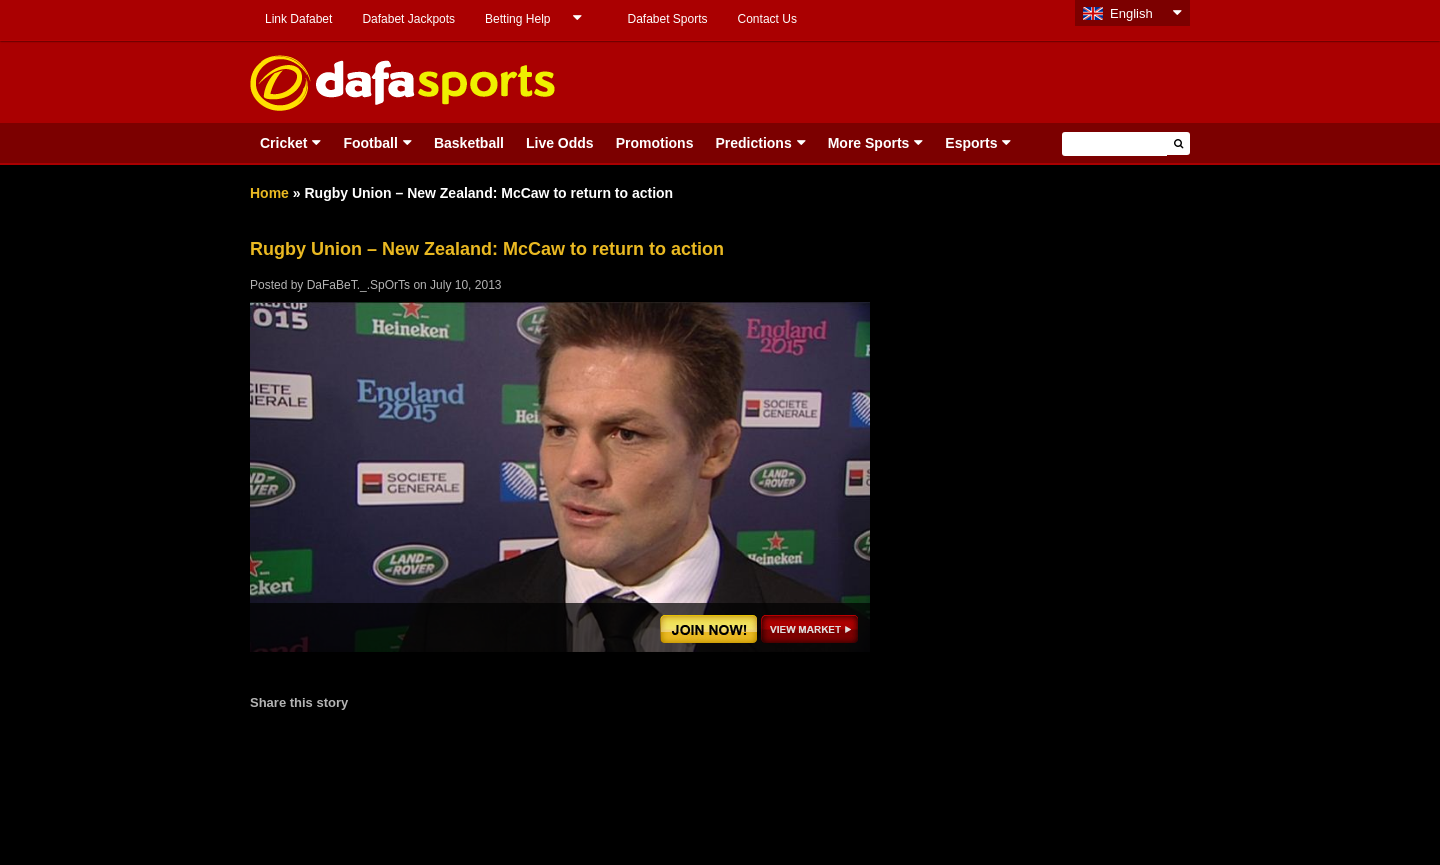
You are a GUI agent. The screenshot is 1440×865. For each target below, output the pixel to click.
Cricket (283, 143)
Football (370, 143)
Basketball (469, 143)
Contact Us (767, 19)
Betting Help (517, 19)
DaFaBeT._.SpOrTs (358, 285)
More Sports (869, 143)
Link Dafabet (298, 19)
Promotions (655, 143)
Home (269, 193)
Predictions (753, 143)
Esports (971, 143)
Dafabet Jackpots (408, 19)
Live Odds (560, 143)
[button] (1178, 143)
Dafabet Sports (667, 19)
